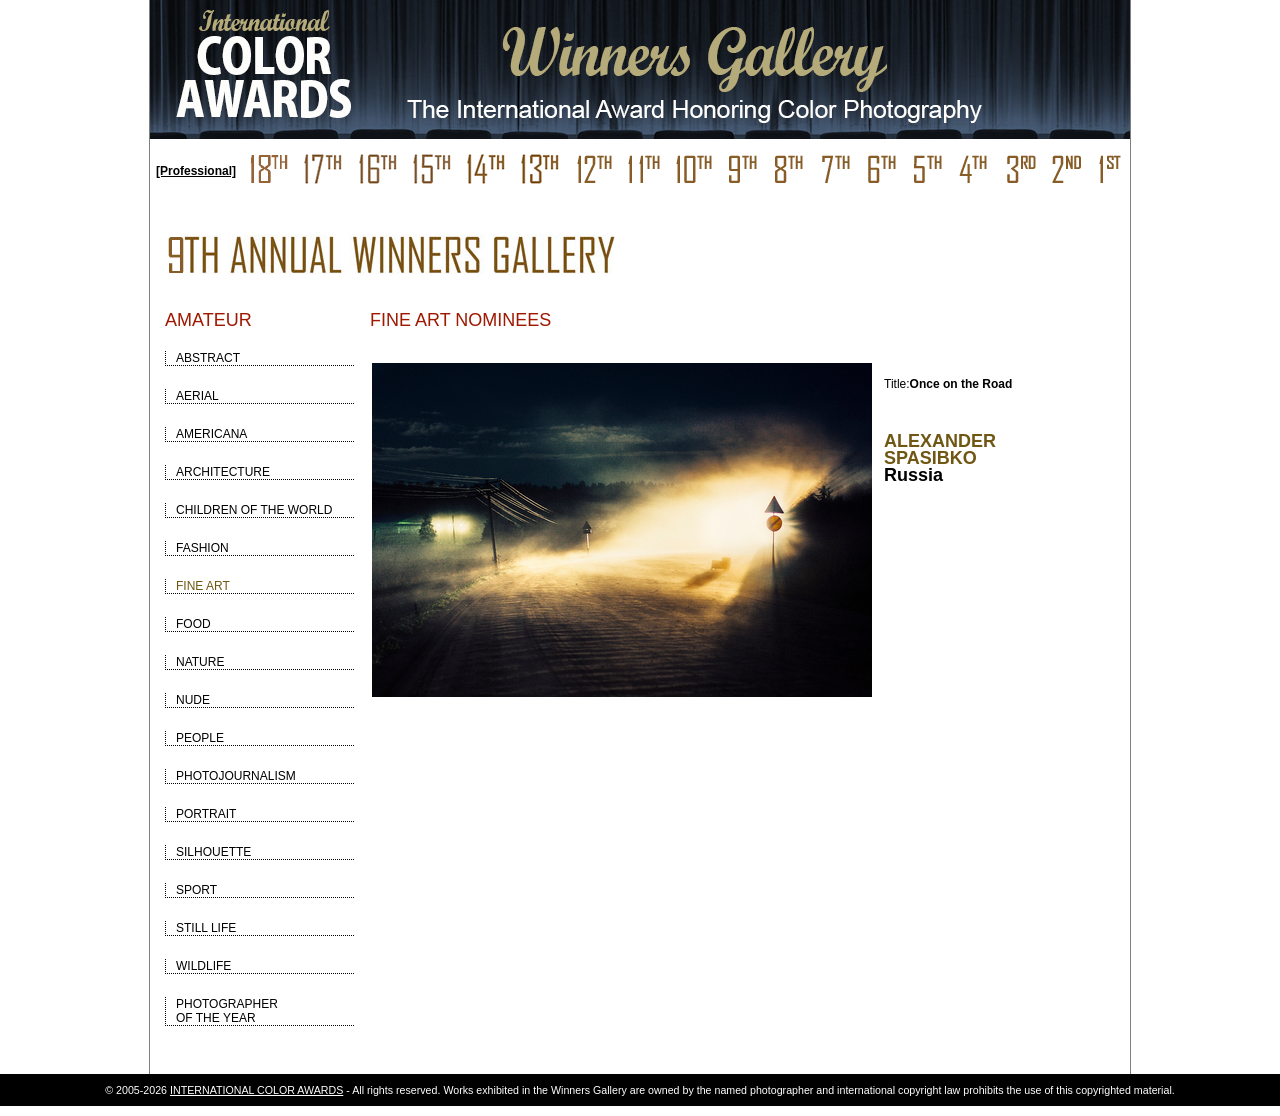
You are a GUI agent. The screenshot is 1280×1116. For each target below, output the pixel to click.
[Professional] (196, 171)
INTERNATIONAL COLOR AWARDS (256, 1090)
